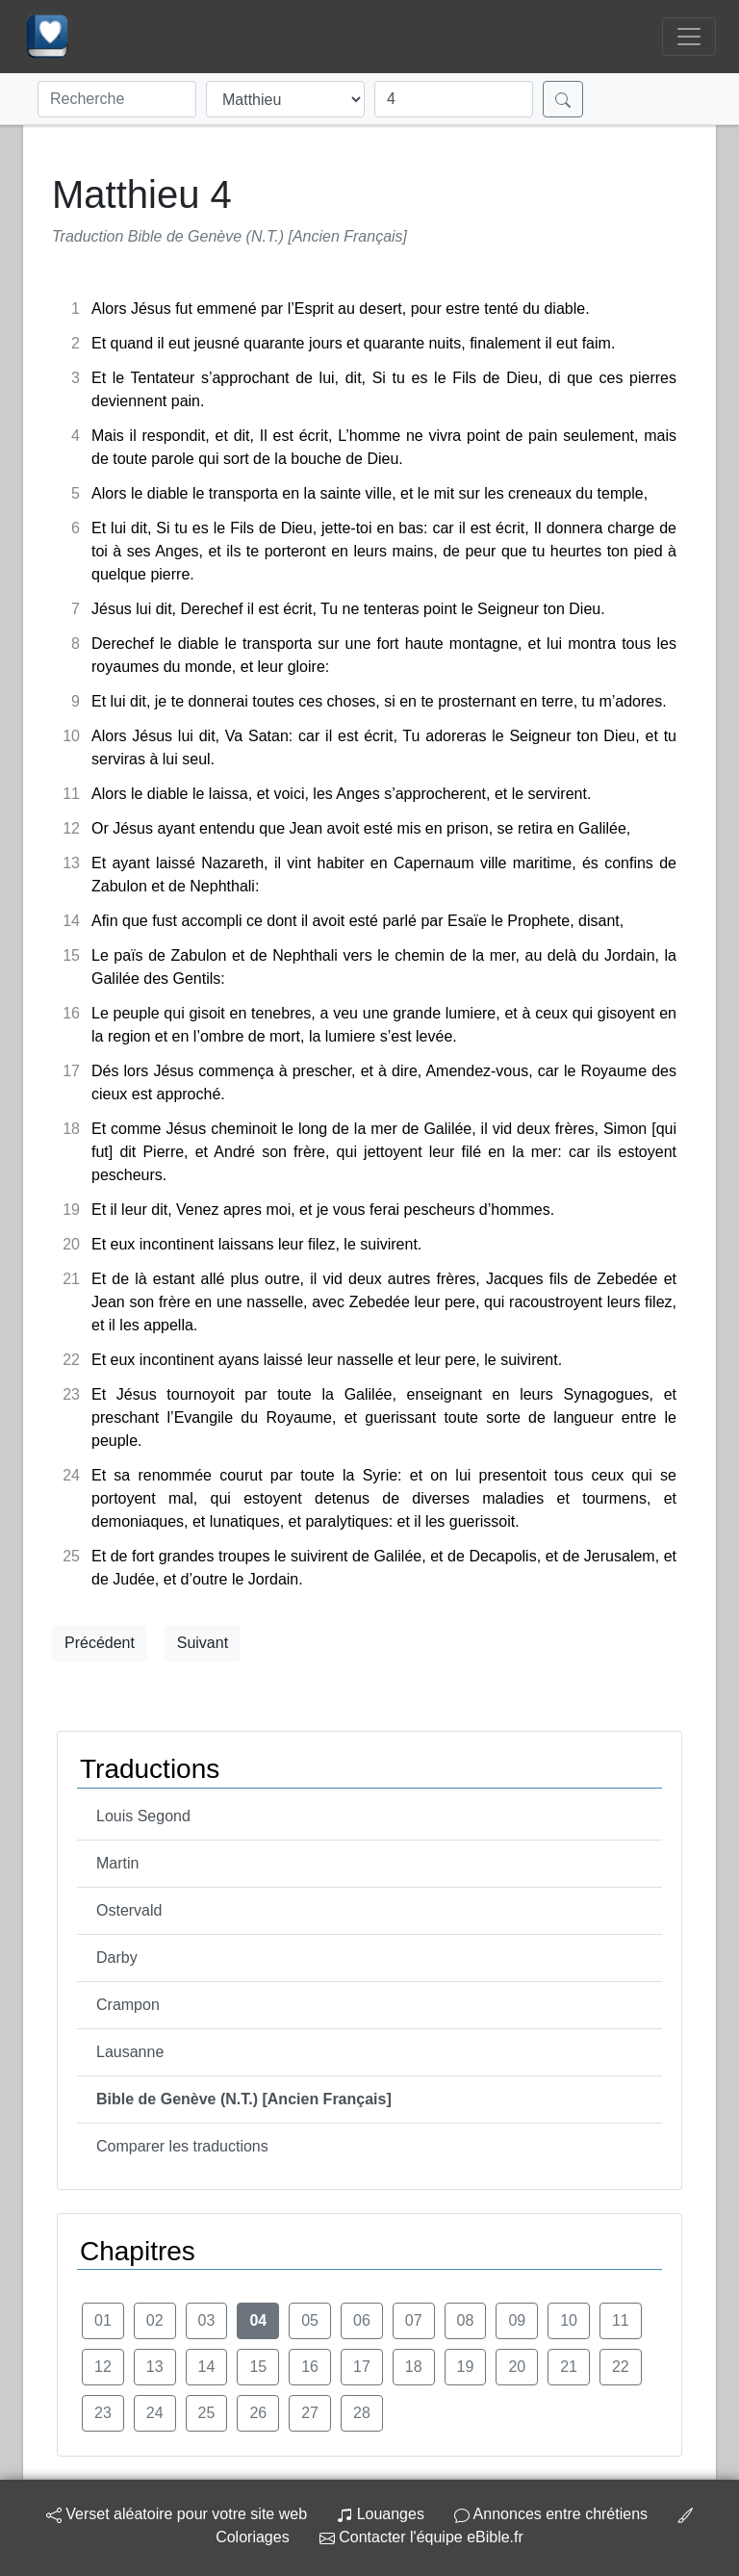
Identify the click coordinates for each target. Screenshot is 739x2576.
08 (465, 2320)
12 (103, 2366)
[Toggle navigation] (689, 36)
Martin (117, 1863)
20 (516, 2366)
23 (103, 2413)
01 (103, 2320)
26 (258, 2413)
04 (258, 2320)
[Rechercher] (563, 99)
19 (465, 2366)
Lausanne (130, 2052)
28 (361, 2413)
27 (310, 2413)
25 (207, 2413)
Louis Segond (143, 1816)
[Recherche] (117, 99)
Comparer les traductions (182, 2146)
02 (155, 2320)
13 (155, 2366)
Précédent (99, 1643)
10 (568, 2320)
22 (620, 2366)
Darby (117, 1957)
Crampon (128, 2004)
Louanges (380, 2514)
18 (413, 2366)
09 (516, 2320)
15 (258, 2366)
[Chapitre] (453, 99)
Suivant (202, 1643)
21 (568, 2366)
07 (413, 2320)
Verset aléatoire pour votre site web (176, 2514)
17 (361, 2366)
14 (207, 2366)
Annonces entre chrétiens (551, 2514)
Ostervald (129, 1910)
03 (207, 2320)
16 (310, 2366)
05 (310, 2320)
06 (361, 2320)
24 (155, 2413)
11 (620, 2320)
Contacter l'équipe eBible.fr (421, 2537)
